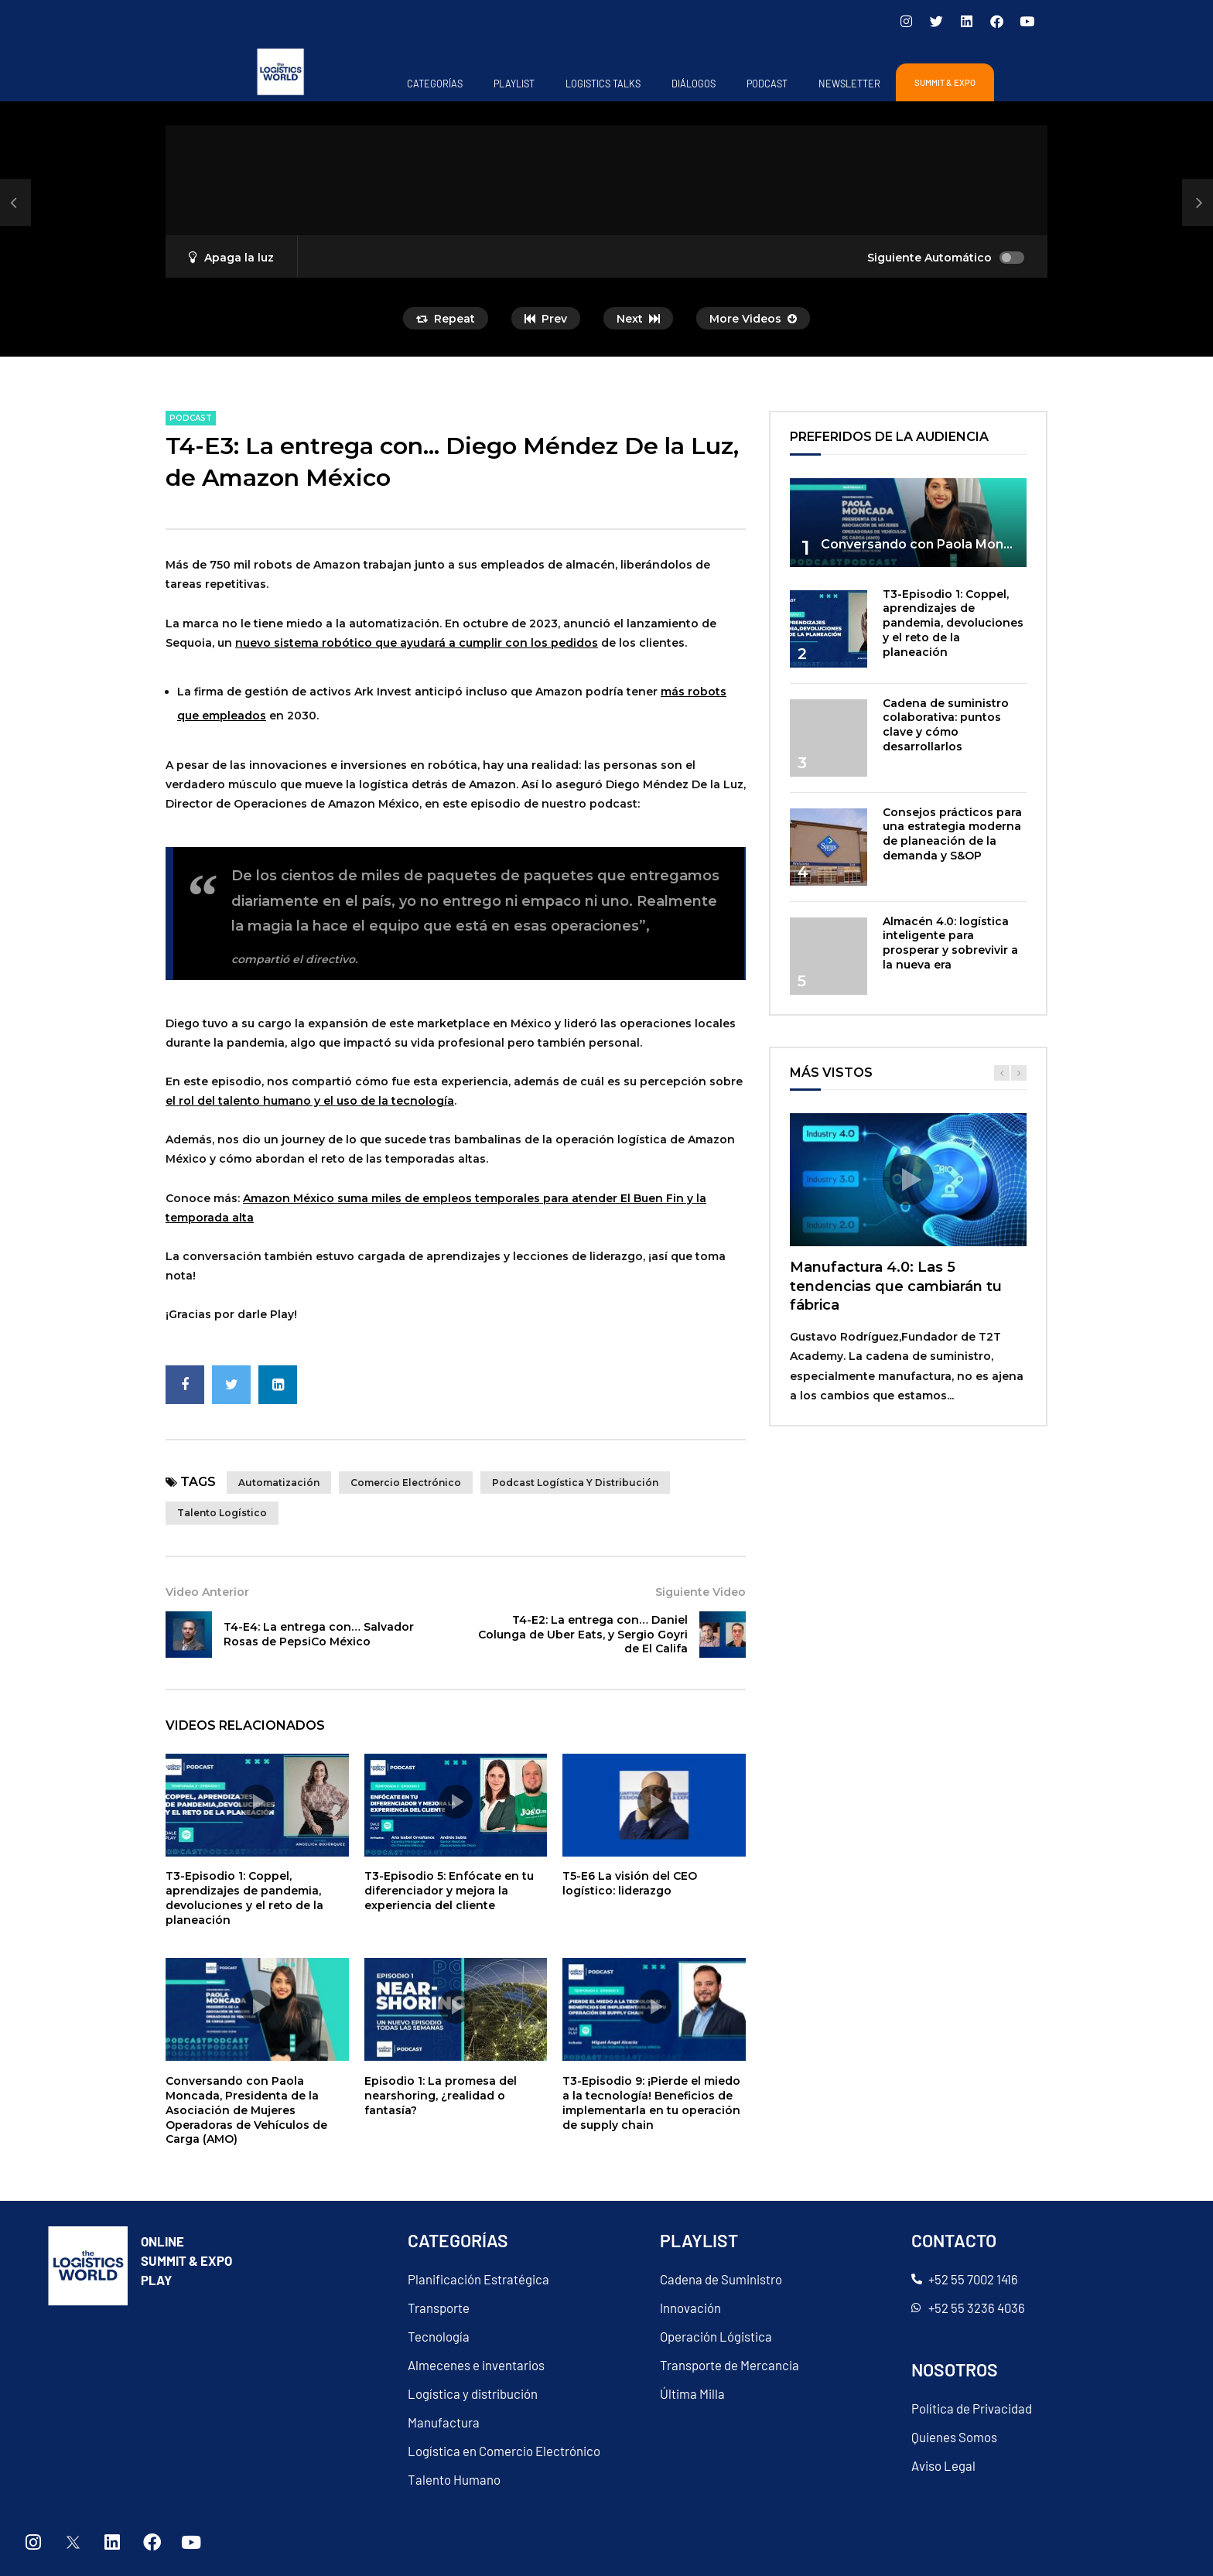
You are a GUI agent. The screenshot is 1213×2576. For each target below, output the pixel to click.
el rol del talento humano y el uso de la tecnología (310, 1101)
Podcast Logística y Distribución (575, 1482)
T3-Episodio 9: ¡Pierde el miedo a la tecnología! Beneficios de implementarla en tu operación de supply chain (651, 2103)
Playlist (514, 83)
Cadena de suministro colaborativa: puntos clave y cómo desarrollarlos (946, 725)
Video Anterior (207, 1592)
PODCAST (767, 83)
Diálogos (693, 83)
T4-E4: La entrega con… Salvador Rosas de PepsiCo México (319, 1634)
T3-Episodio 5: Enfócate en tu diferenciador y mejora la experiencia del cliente (449, 1890)
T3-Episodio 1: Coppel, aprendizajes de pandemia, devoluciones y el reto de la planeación (244, 1898)
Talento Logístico (222, 1513)
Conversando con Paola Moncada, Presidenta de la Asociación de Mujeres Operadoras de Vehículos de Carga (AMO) (246, 2110)
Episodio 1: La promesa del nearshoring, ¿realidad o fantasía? (440, 2095)
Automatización (278, 1482)
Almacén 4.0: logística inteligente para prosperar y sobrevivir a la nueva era (950, 943)
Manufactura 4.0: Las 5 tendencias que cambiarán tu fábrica (896, 1286)
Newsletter (849, 83)
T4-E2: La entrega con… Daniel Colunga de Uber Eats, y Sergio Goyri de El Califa (583, 1634)
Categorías (435, 83)
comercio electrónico (405, 1482)
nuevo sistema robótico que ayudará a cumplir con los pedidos (416, 643)
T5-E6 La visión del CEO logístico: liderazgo (629, 1883)
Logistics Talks (603, 83)
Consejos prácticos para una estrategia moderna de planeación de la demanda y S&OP (952, 834)
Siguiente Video (700, 1592)
